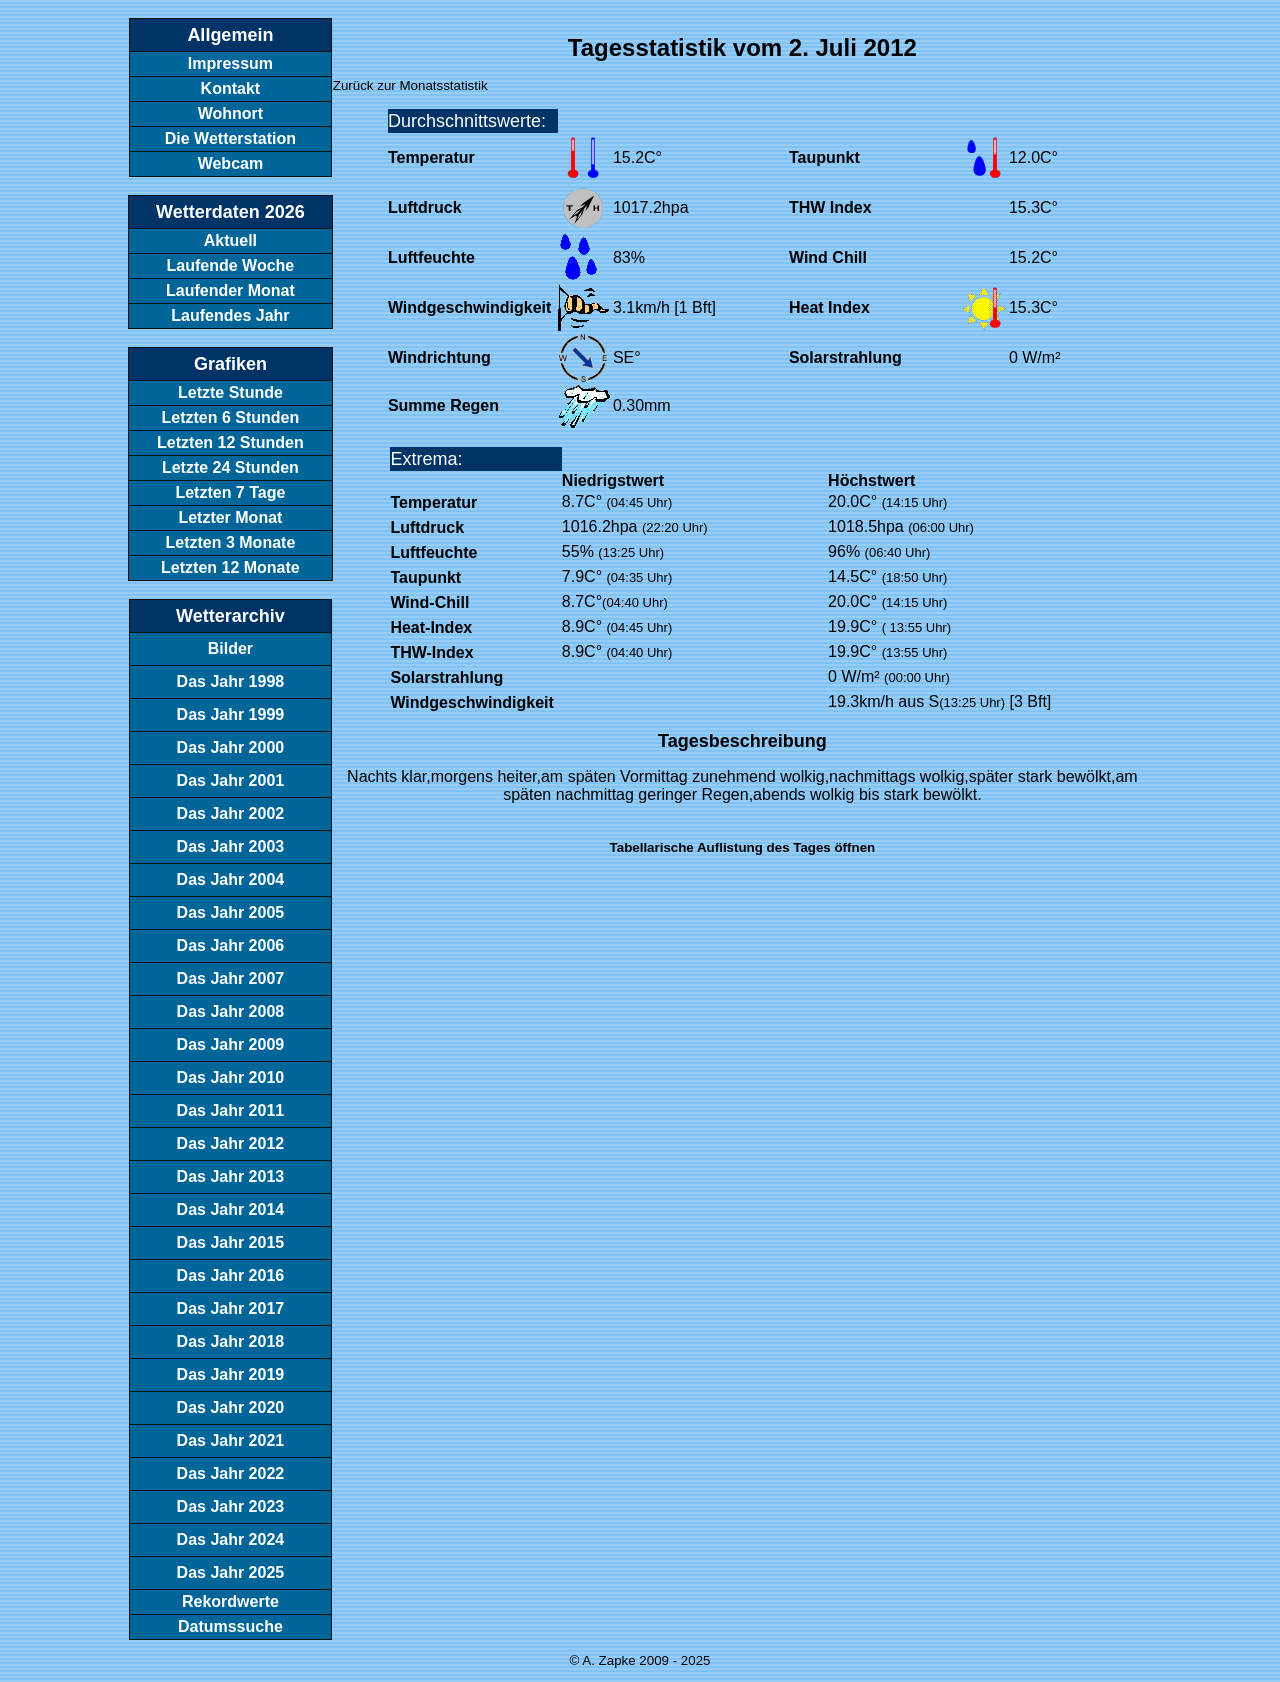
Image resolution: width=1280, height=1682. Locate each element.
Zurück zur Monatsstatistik (410, 85)
